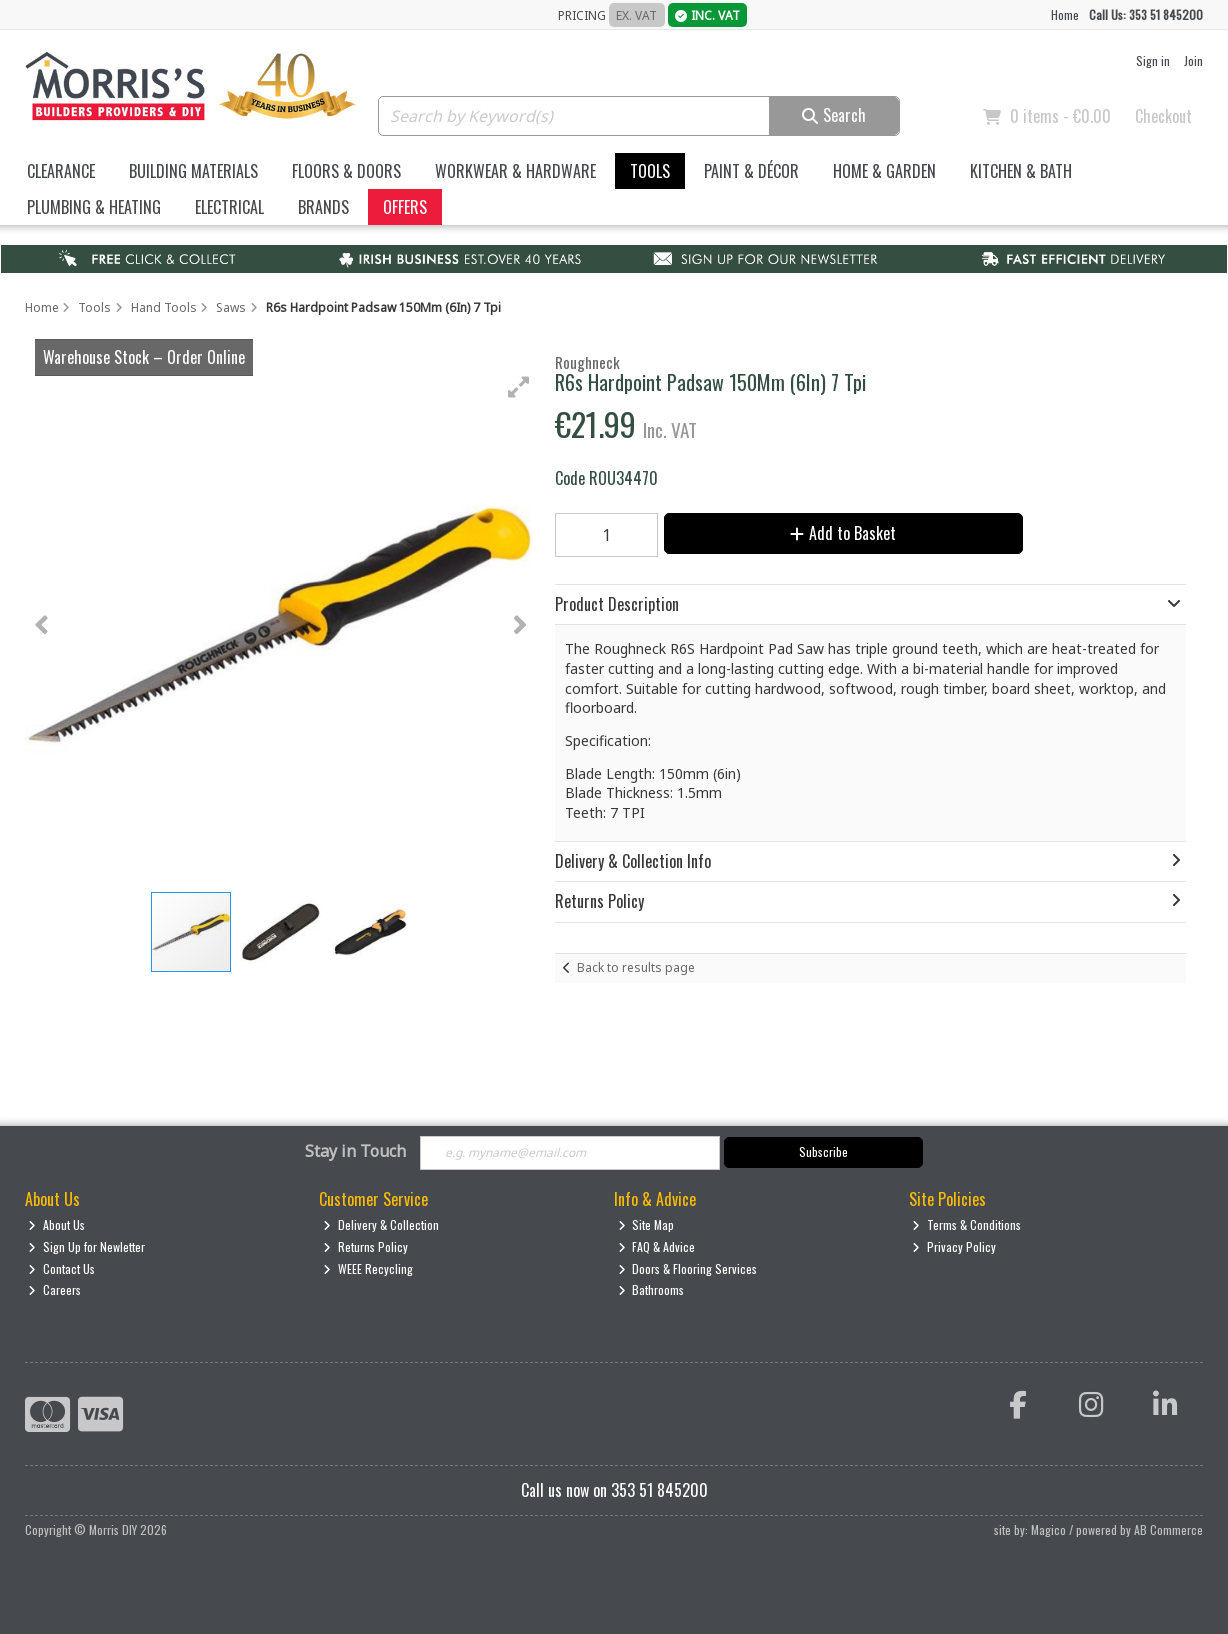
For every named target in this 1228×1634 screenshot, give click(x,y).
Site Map (646, 1224)
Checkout (1163, 116)
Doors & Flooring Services (688, 1268)
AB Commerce (1168, 1529)
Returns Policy (365, 1246)
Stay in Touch (355, 1152)
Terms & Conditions (966, 1224)
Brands (323, 207)
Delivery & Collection (381, 1224)
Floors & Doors (346, 171)
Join (1193, 60)
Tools (650, 171)
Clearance (61, 171)
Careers (54, 1289)
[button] (519, 387)
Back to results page (636, 967)
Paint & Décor (751, 171)
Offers (405, 207)
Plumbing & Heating (94, 207)
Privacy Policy (954, 1246)
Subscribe (823, 1151)
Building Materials (193, 171)
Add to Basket (843, 533)
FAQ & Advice (657, 1246)
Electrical (229, 207)
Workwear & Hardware (515, 171)
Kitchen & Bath (1021, 171)
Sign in (1153, 60)
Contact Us (61, 1268)
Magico (1048, 1529)
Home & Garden (884, 171)
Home (1065, 14)
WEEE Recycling (368, 1268)
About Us (56, 1224)
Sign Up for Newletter (86, 1246)
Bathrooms (651, 1289)
